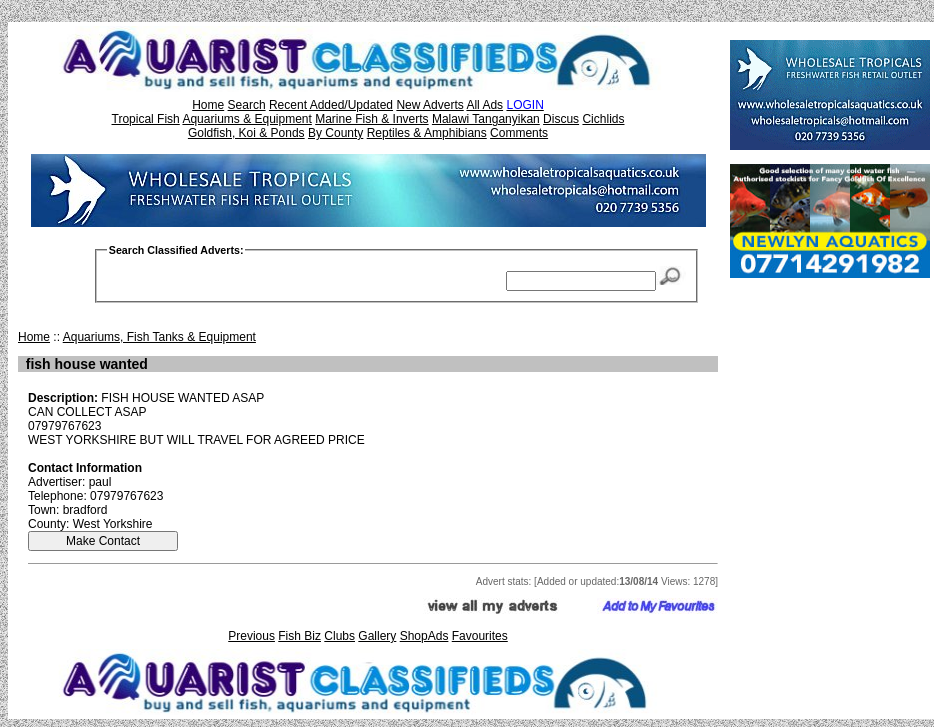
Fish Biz (299, 636)
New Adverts (429, 105)
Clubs (339, 636)
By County (335, 133)
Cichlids (603, 119)
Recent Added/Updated (331, 105)
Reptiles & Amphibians (427, 133)
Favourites (480, 636)
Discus (561, 119)
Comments (519, 133)
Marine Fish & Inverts (371, 119)
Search (247, 105)
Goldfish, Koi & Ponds (246, 133)
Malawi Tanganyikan (486, 119)
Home (208, 105)
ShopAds (424, 636)
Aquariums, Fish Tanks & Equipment (159, 337)
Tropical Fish (146, 119)
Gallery (377, 636)
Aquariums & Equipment (246, 119)
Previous (251, 636)
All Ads (484, 105)
